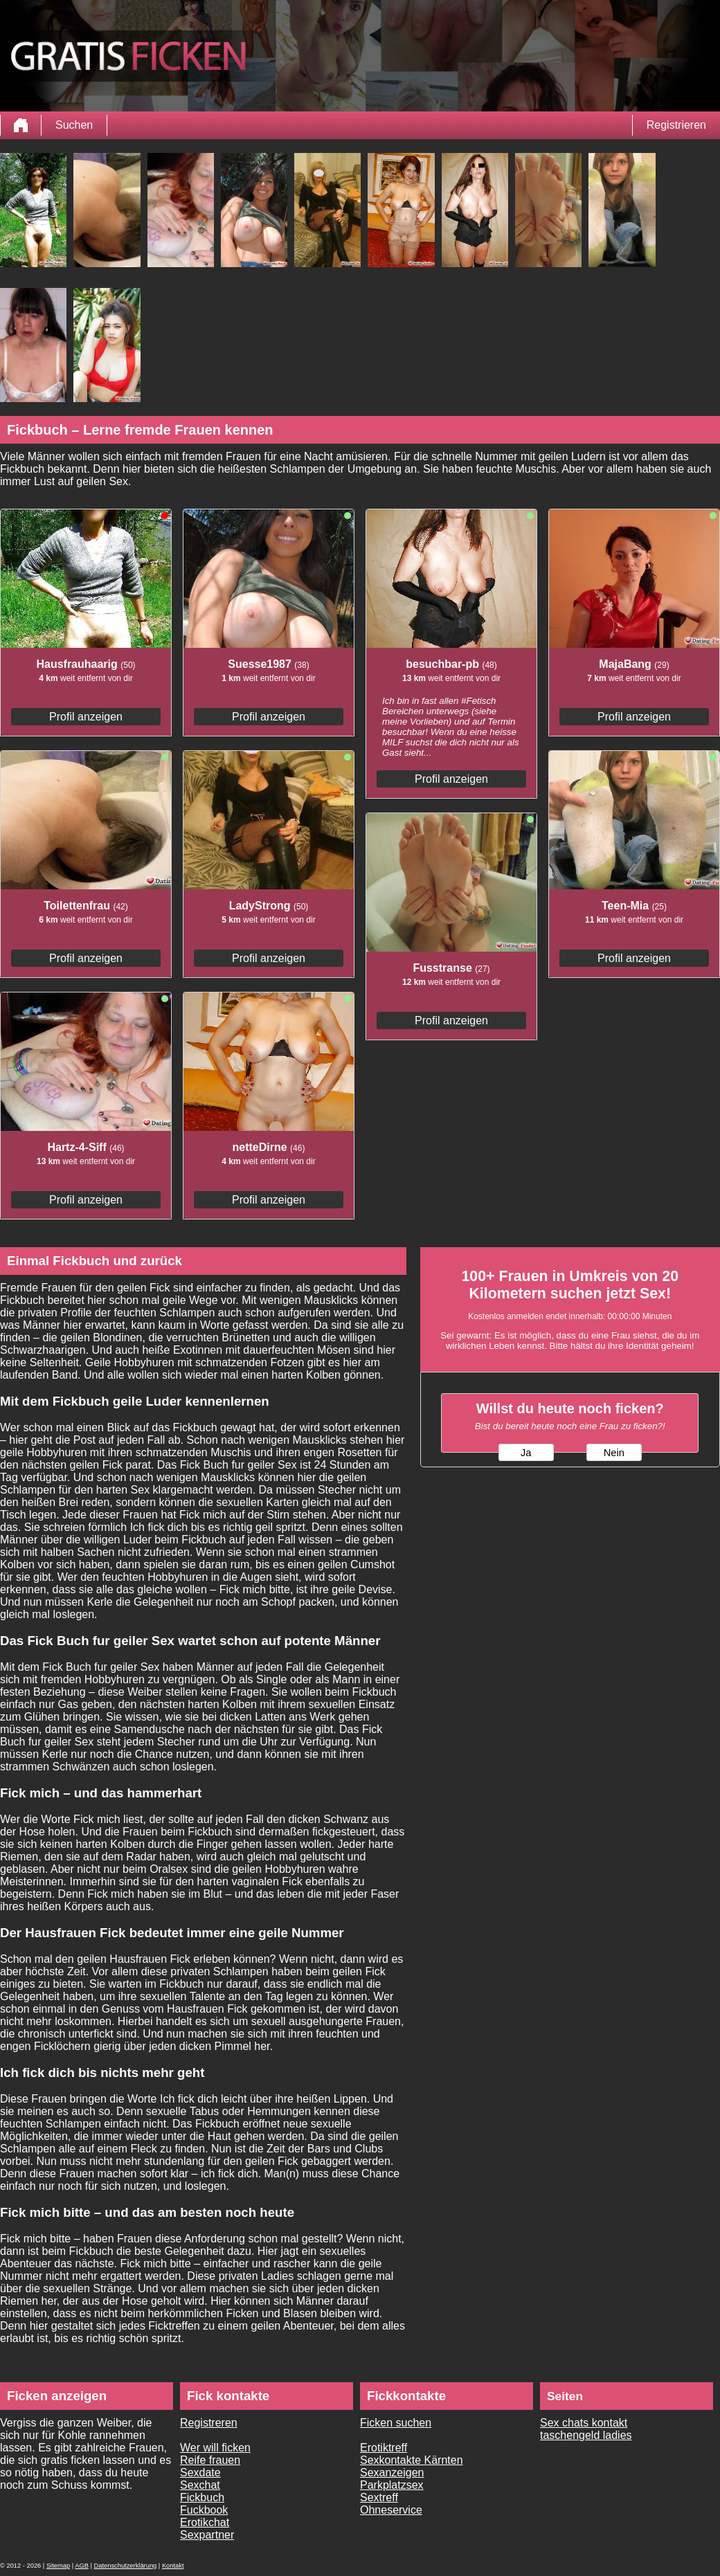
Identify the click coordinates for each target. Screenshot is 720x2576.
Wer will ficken (215, 2447)
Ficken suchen (395, 2423)
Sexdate (200, 2472)
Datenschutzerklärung (125, 2565)
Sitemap (58, 2565)
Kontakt (173, 2565)
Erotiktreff (383, 2447)
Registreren (208, 2423)
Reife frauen (210, 2460)
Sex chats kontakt (583, 2423)
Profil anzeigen (86, 717)
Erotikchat (204, 2522)
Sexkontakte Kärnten (411, 2460)
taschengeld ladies (586, 2435)
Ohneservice (391, 2510)
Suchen (74, 125)
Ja (526, 1452)
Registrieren (676, 125)
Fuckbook (204, 2510)
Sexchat (200, 2485)
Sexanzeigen (392, 2472)
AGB (82, 2565)
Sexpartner (207, 2535)
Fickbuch (202, 2497)
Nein (614, 1452)
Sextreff (379, 2497)
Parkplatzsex (392, 2485)
